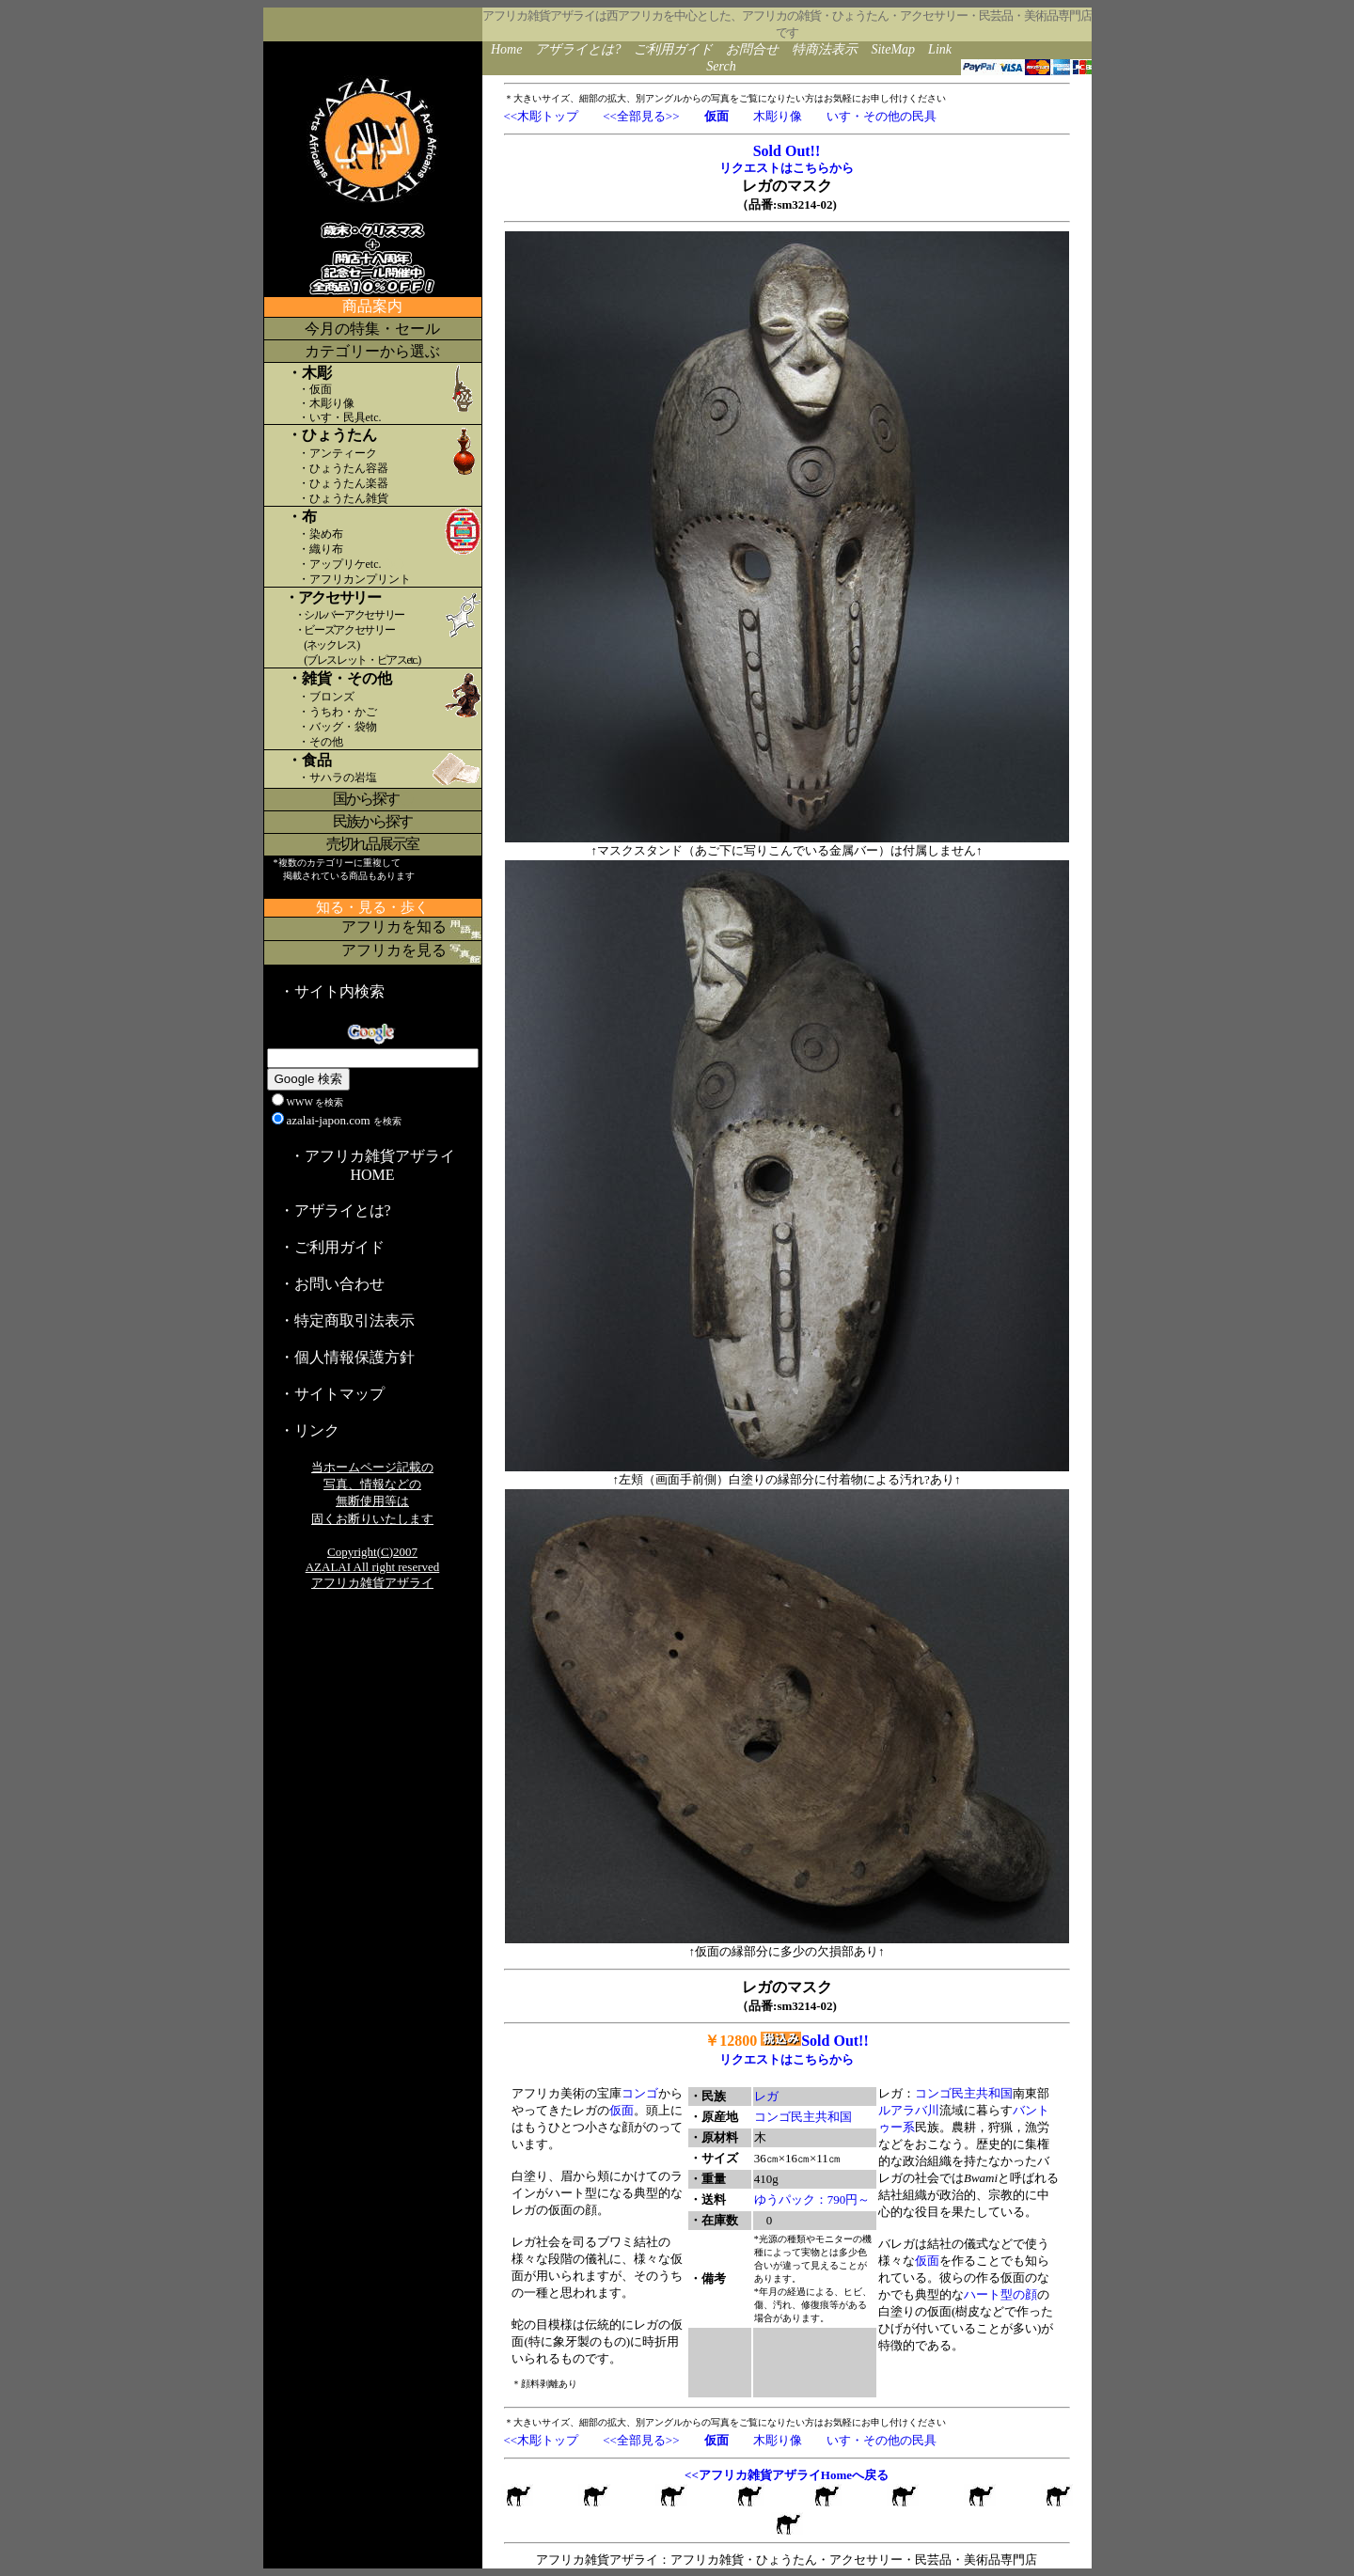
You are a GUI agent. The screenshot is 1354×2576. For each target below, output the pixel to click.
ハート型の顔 (1000, 2294)
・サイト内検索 (332, 991)
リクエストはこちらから (786, 168)
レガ (766, 2096)
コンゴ (640, 2093)
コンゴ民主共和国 (803, 2117)
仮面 (621, 2110)
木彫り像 (777, 116)
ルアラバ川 (908, 2110)
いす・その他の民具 (882, 116)
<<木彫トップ (541, 116)
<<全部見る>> (641, 116)
